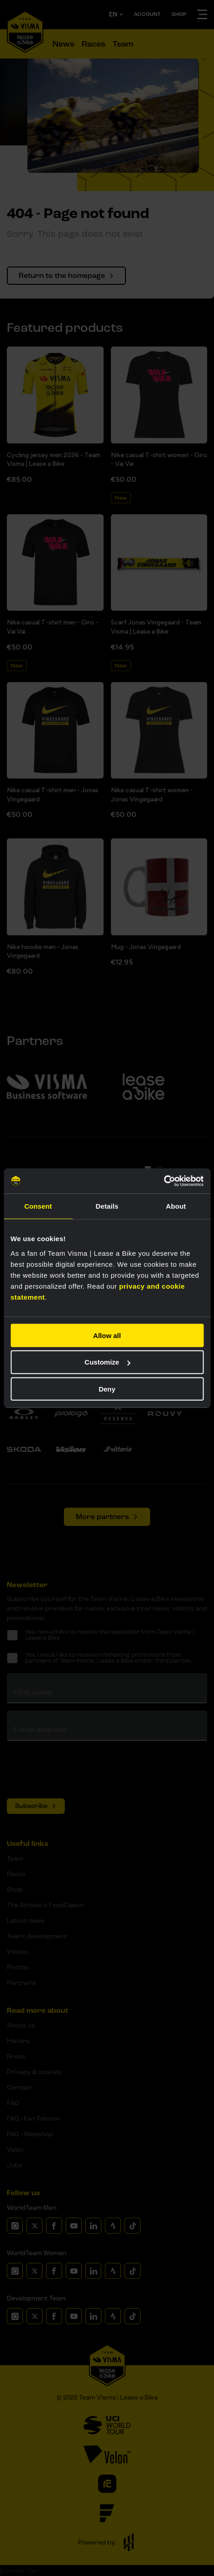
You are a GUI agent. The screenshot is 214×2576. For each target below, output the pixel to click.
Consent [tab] (38, 1206)
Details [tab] (107, 1206)
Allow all (107, 1335)
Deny (107, 1389)
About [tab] (176, 1206)
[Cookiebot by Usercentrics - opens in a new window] (164, 1181)
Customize (107, 1362)
